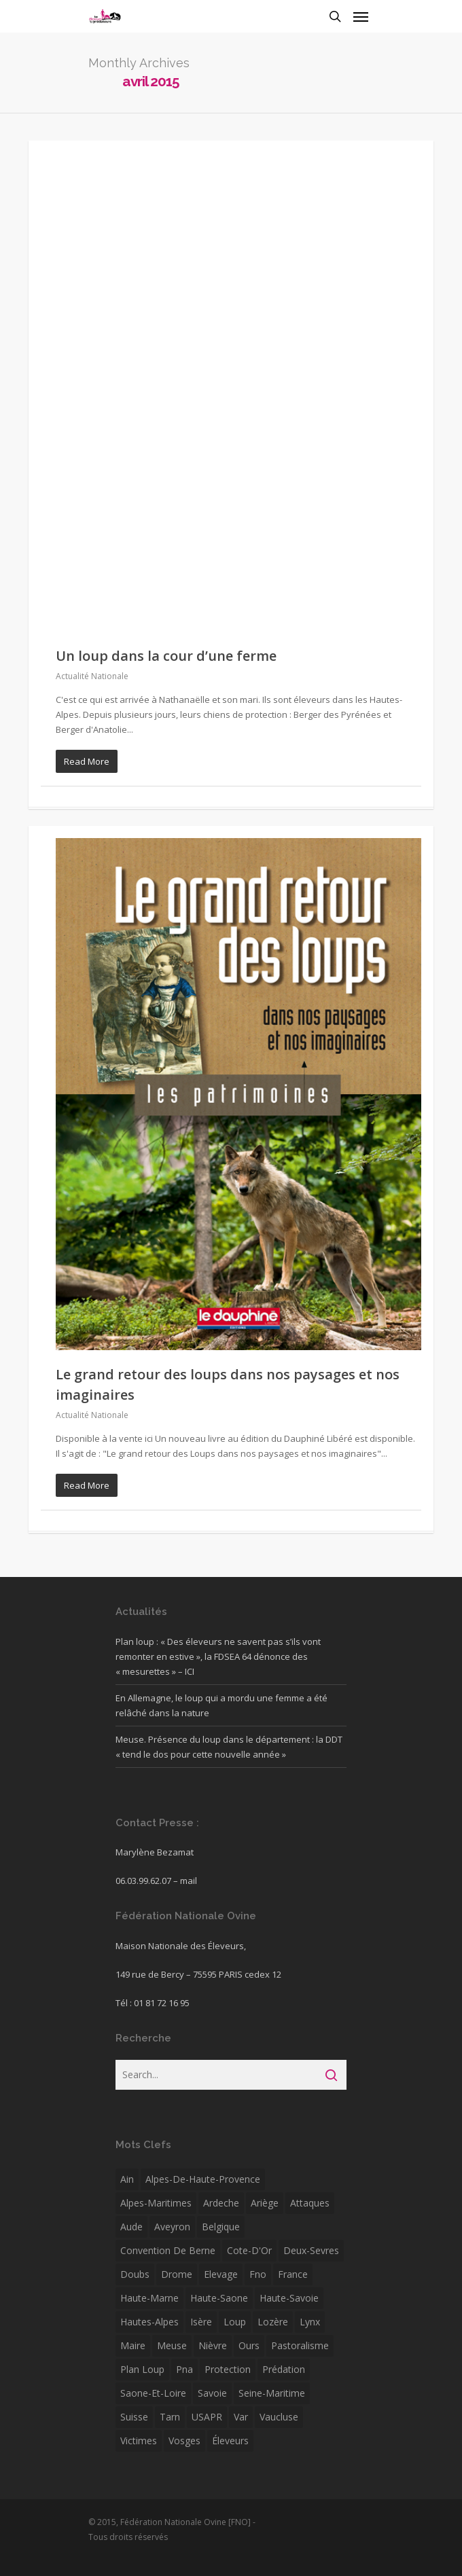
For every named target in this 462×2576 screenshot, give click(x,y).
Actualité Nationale (92, 676)
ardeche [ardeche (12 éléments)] (221, 2202)
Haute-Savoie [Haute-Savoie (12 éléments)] (289, 2297)
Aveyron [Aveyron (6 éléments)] (172, 2226)
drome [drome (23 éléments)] (176, 2274)
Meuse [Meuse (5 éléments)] (172, 2345)
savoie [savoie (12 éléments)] (212, 2393)
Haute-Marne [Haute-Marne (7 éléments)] (149, 2297)
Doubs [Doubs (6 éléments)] (134, 2274)
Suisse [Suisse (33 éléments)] (134, 2416)
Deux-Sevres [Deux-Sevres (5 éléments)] (311, 2250)
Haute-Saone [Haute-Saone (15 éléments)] (219, 2297)
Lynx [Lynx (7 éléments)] (310, 2321)
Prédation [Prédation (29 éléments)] (283, 2369)
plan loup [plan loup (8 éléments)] (142, 2369)
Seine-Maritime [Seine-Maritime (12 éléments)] (271, 2393)
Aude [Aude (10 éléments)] (131, 2226)
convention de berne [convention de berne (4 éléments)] (167, 2250)
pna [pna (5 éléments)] (184, 2369)
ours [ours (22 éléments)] (249, 2345)
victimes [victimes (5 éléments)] (138, 2440)
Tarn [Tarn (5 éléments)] (170, 2416)
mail (188, 1880)
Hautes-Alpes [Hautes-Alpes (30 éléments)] (149, 2321)
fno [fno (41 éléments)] (257, 2274)
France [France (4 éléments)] (293, 2274)
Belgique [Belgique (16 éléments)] (221, 2226)
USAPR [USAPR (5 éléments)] (207, 2416)
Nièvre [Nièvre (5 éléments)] (212, 2345)
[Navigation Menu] (360, 16)
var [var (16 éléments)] (241, 2416)
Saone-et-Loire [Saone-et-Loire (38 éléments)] (153, 2393)
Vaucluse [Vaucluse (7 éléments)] (279, 2416)
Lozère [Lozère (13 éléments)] (272, 2321)
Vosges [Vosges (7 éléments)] (184, 2440)
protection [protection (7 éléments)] (228, 2369)
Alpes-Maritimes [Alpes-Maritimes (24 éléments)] (156, 2202)
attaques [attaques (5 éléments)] (310, 2202)
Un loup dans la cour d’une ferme (166, 656)
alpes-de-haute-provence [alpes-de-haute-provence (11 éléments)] (202, 2179)
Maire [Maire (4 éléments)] (132, 2345)
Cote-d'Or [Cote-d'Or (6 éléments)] (249, 2250)
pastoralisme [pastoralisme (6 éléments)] (300, 2345)
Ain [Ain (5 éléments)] (127, 2179)
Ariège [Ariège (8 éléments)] (265, 2202)
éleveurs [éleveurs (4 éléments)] (230, 2440)
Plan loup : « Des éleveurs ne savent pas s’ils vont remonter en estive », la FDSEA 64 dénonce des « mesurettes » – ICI (218, 1656)
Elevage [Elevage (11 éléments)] (221, 2274)
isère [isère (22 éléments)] (201, 2321)
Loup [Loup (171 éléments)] (235, 2321)
